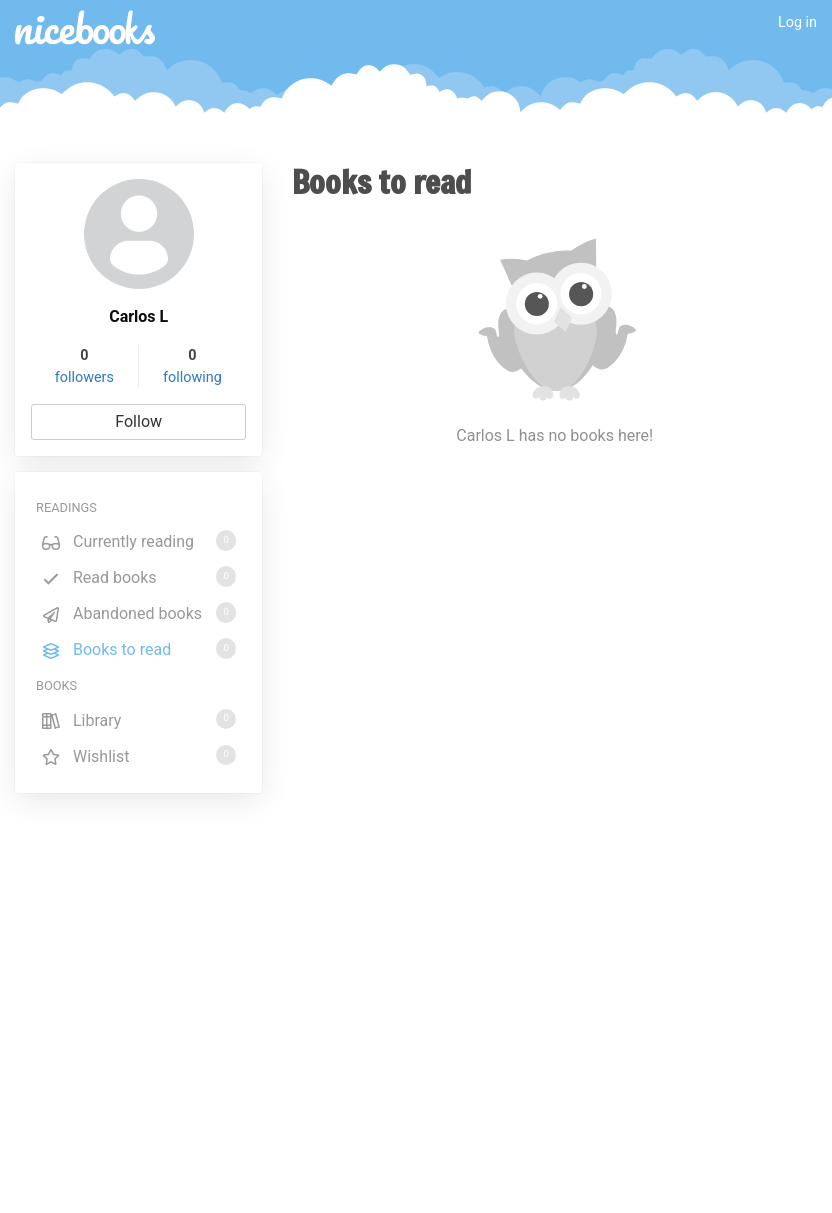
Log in (797, 22)
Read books (138, 576)
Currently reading (138, 540)
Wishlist (138, 755)
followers (84, 377)
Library (138, 719)
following (192, 377)
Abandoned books (138, 612)
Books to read (138, 648)
